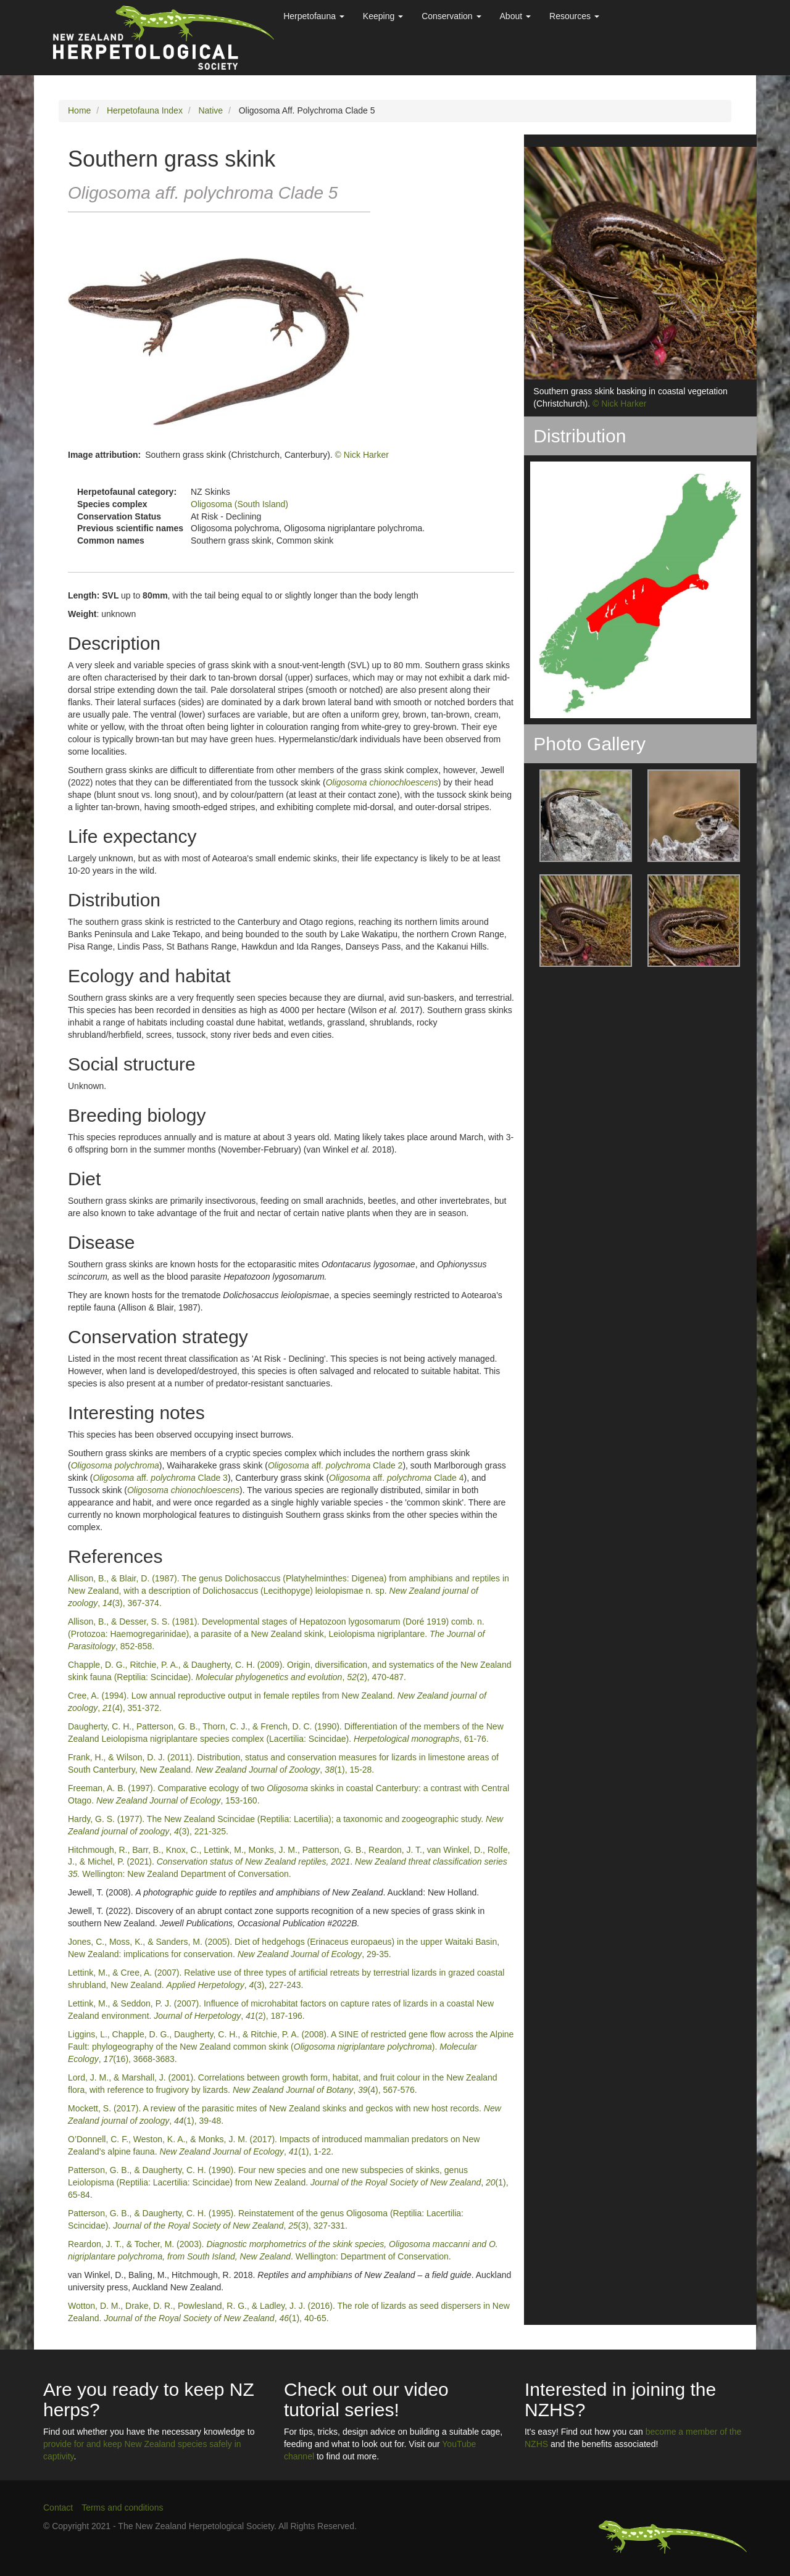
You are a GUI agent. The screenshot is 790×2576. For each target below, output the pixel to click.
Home (79, 110)
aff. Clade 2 (335, 1465)
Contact (58, 2507)
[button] (578, 815)
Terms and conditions (122, 2507)
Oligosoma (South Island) (239, 504)
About (515, 16)
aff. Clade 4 (396, 1478)
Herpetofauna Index (145, 110)
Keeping (383, 16)
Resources (574, 16)
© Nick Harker (362, 455)
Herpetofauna (313, 16)
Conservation (451, 16)
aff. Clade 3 (160, 1478)
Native (210, 110)
